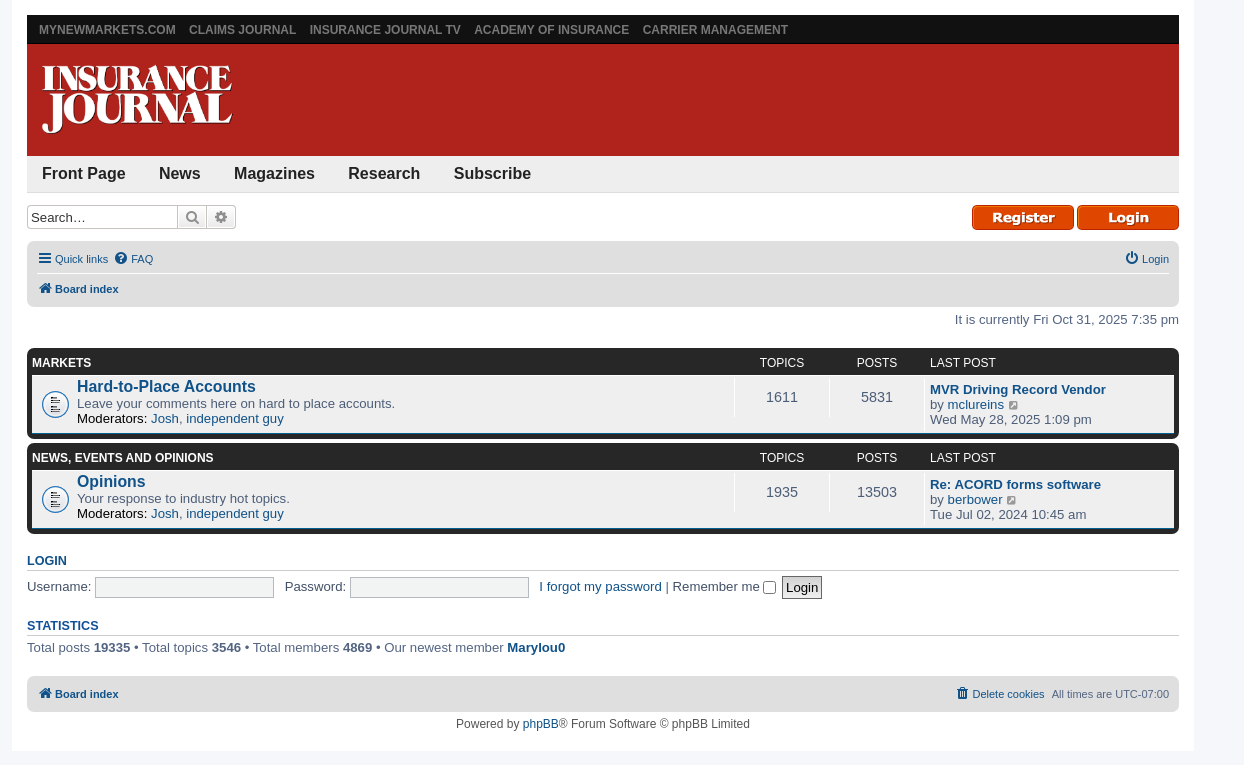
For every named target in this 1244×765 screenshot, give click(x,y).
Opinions (111, 481)
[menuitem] (133, 259)
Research (384, 173)
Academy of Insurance (551, 30)
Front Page (84, 173)
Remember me (725, 586)
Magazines (274, 173)
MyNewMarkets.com (107, 30)
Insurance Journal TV (385, 30)
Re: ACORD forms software (1015, 484)
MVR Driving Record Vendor (1018, 389)
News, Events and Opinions (123, 458)
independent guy (235, 418)
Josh (165, 418)
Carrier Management (715, 30)
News (180, 173)
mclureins (976, 404)
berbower (975, 499)
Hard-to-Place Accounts (166, 386)
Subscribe (492, 173)
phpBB (541, 724)
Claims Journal (242, 30)
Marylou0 (536, 647)
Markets (61, 363)
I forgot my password (600, 586)
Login (47, 561)
